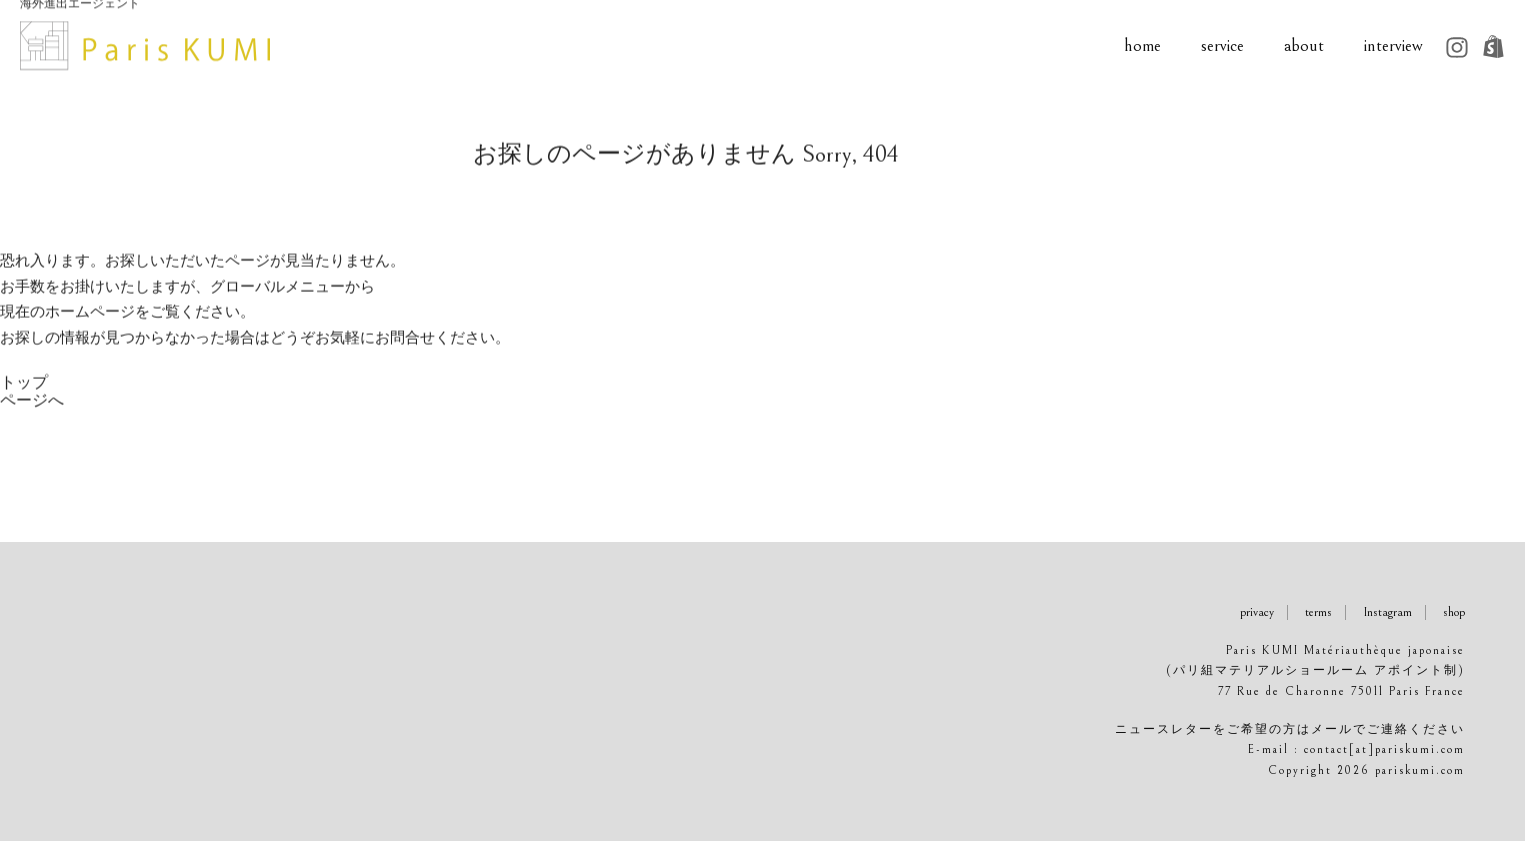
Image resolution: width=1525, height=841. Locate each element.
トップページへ (32, 403)
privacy (1257, 612)
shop (1454, 612)
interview (1416, 46)
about (1327, 46)
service (1245, 46)
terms (1318, 612)
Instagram (1387, 612)
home (1165, 46)
